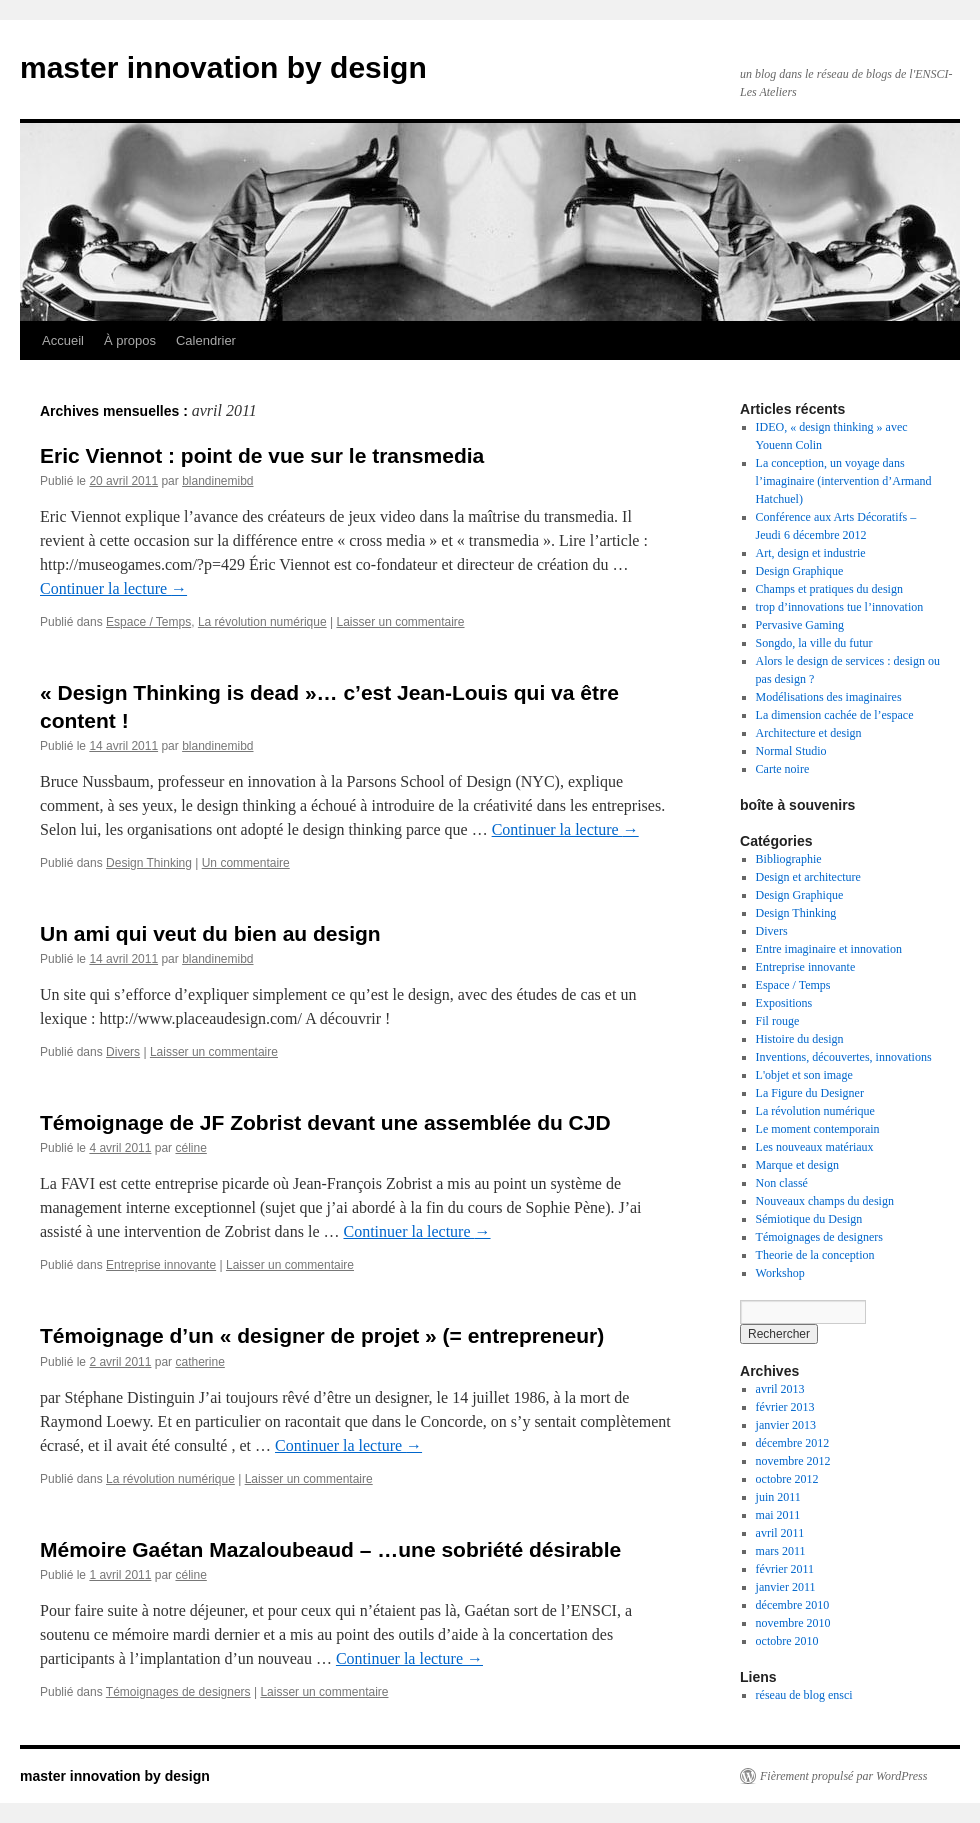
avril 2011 (780, 1533)
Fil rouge (778, 1021)
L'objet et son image (804, 1075)
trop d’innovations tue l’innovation (840, 607)
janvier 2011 (786, 1587)
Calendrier (206, 340)
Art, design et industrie (811, 553)
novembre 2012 (793, 1461)
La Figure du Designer (810, 1093)
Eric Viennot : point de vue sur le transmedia (262, 455)
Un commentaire (246, 863)
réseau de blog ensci (804, 1695)
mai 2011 (778, 1515)
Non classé (782, 1183)
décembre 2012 (793, 1443)
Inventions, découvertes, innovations (844, 1057)
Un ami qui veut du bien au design (210, 933)
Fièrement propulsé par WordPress (843, 1776)
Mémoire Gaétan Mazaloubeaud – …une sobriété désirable (330, 1549)
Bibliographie (789, 859)
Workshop (780, 1273)
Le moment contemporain (818, 1129)
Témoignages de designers (178, 1692)
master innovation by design (223, 67)
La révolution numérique (262, 622)
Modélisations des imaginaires (829, 697)
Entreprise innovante (161, 1265)
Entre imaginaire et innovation (829, 949)
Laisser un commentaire (400, 622)
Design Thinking (149, 863)
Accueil (63, 340)
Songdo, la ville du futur (814, 643)
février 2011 (785, 1569)
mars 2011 (781, 1551)
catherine (199, 1362)
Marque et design (797, 1165)
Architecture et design (809, 733)
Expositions (784, 1003)
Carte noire (783, 769)
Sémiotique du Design (809, 1219)
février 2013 (785, 1407)
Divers (123, 1052)
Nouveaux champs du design (825, 1201)
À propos (130, 340)
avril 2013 (780, 1389)
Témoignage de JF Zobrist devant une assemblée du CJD (325, 1122)
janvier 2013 (786, 1425)
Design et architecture (808, 877)
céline (190, 1148)
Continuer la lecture (113, 588)
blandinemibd (217, 481)
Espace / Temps (148, 622)
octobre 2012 (787, 1479)
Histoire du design (800, 1039)
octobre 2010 (787, 1641)
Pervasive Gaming (800, 625)
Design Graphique (800, 571)
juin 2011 (778, 1497)
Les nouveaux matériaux (815, 1147)
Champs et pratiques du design (829, 589)
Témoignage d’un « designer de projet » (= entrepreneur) (322, 1335)
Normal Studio (791, 751)
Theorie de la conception (815, 1255)
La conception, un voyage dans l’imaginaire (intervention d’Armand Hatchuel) (844, 481)
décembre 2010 (793, 1605)
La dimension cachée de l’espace (835, 715)
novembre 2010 (793, 1623)
